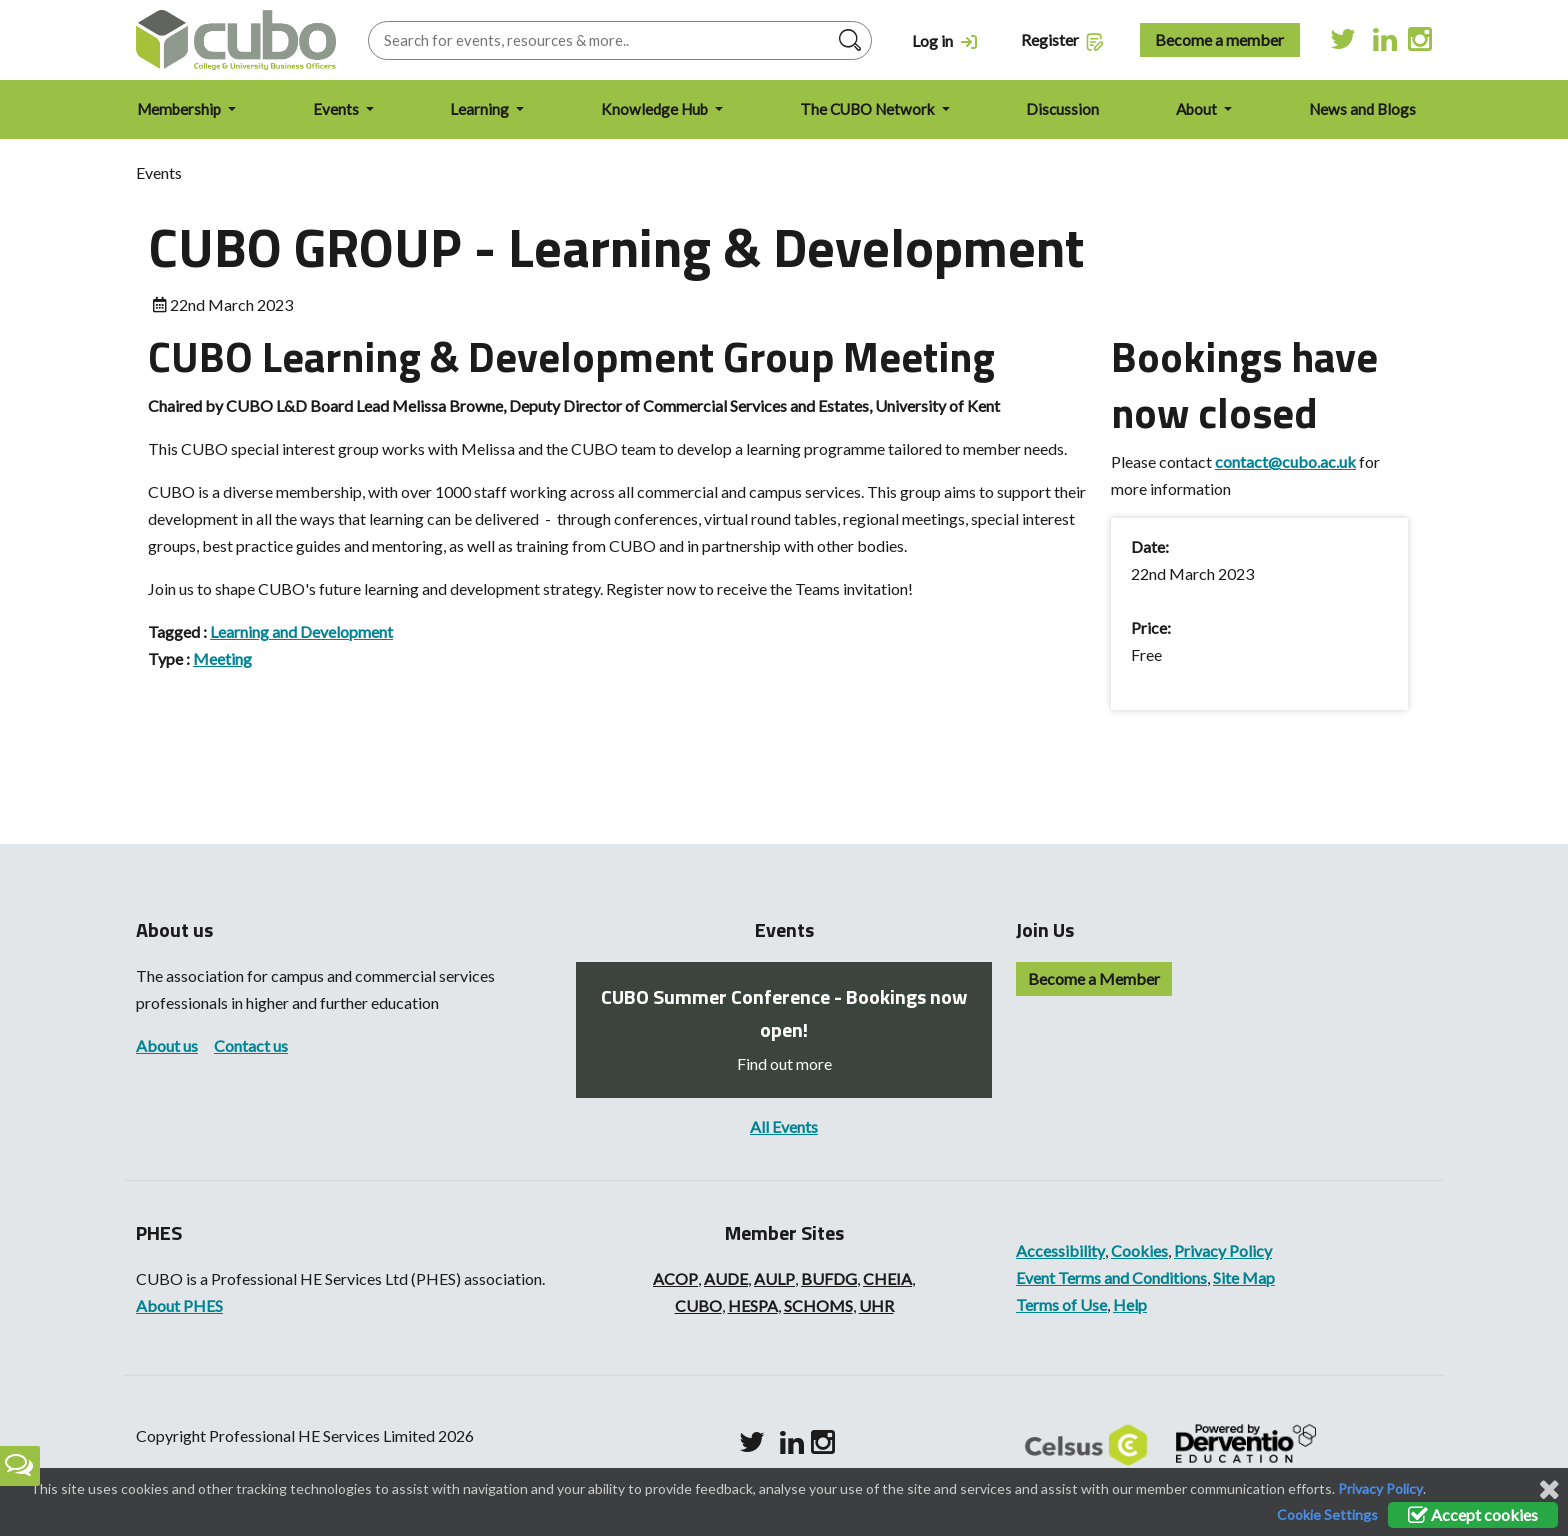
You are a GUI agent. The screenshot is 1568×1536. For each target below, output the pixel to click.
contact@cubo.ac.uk (1285, 461)
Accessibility (1060, 1250)
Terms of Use (1061, 1304)
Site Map (1244, 1277)
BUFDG (829, 1278)
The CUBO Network (869, 109)
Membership (180, 109)
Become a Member (1094, 978)
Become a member (1219, 39)
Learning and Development (301, 631)
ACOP (675, 1278)
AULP (774, 1278)
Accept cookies (1473, 1514)
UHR (876, 1305)
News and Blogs (1362, 109)
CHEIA (887, 1278)
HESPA (753, 1305)
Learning (481, 109)
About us (167, 1045)
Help (1130, 1304)
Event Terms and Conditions (1111, 1277)
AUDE (726, 1278)
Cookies (1139, 1250)
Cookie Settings (1327, 1514)
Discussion (1062, 109)
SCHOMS (818, 1305)
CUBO (698, 1305)
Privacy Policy (1223, 1250)
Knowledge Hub (656, 109)
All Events (784, 1126)
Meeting (222, 658)
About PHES (179, 1305)
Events (337, 109)
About (1198, 109)
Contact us (251, 1045)
